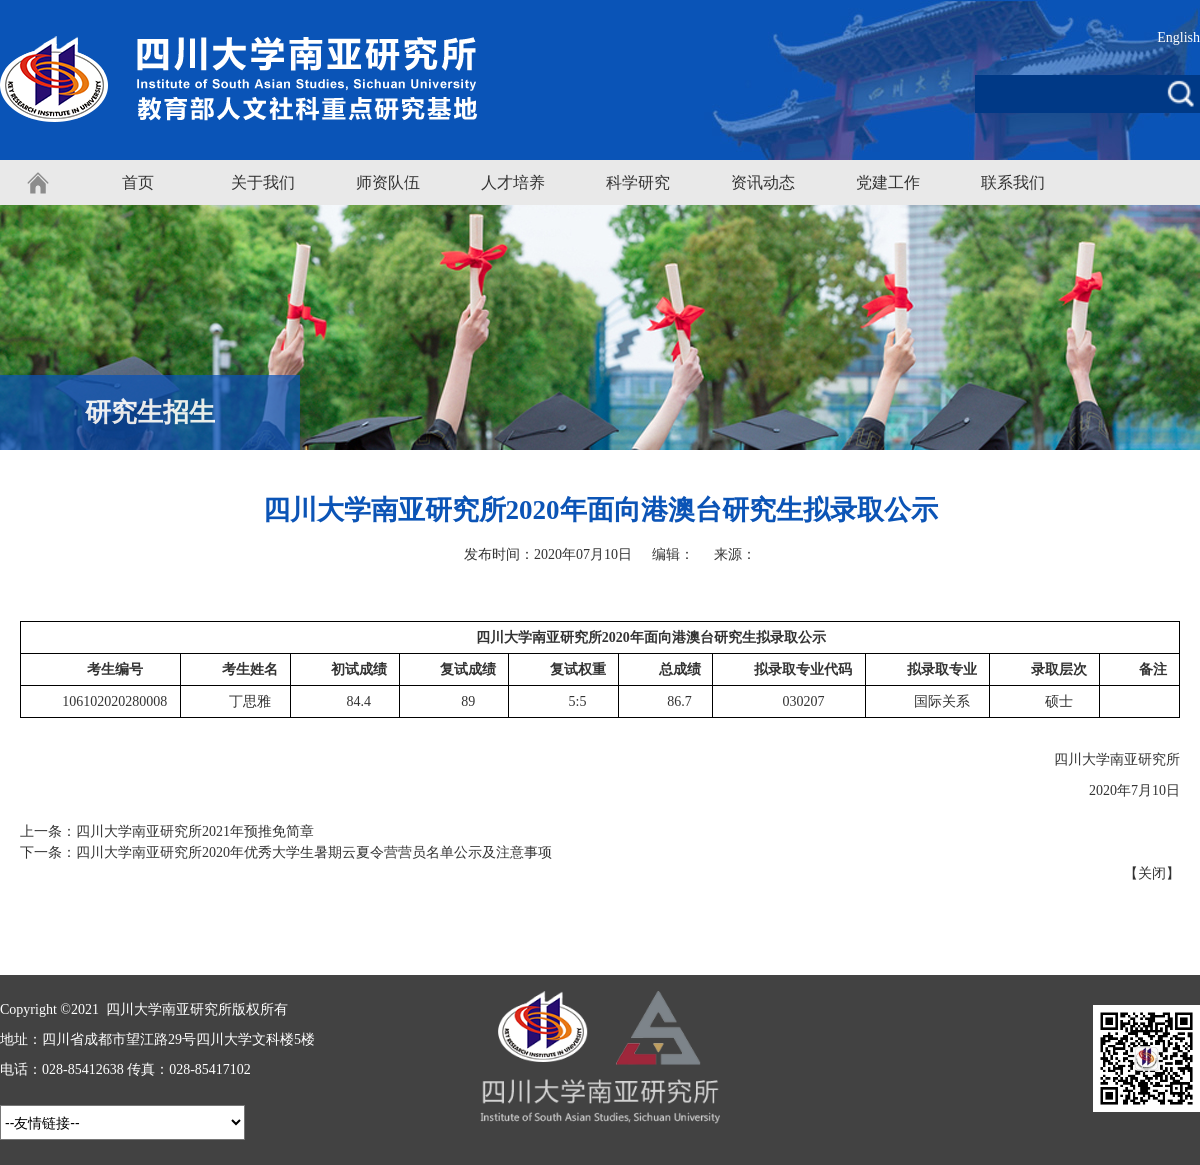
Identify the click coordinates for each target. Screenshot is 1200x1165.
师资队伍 (388, 182)
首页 (138, 182)
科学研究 (638, 182)
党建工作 (888, 182)
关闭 (1152, 873)
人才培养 (513, 182)
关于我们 (263, 182)
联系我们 (1013, 182)
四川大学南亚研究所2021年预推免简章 (195, 831)
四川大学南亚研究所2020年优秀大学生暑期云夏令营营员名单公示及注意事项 (314, 852)
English (1178, 37)
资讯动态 (763, 182)
